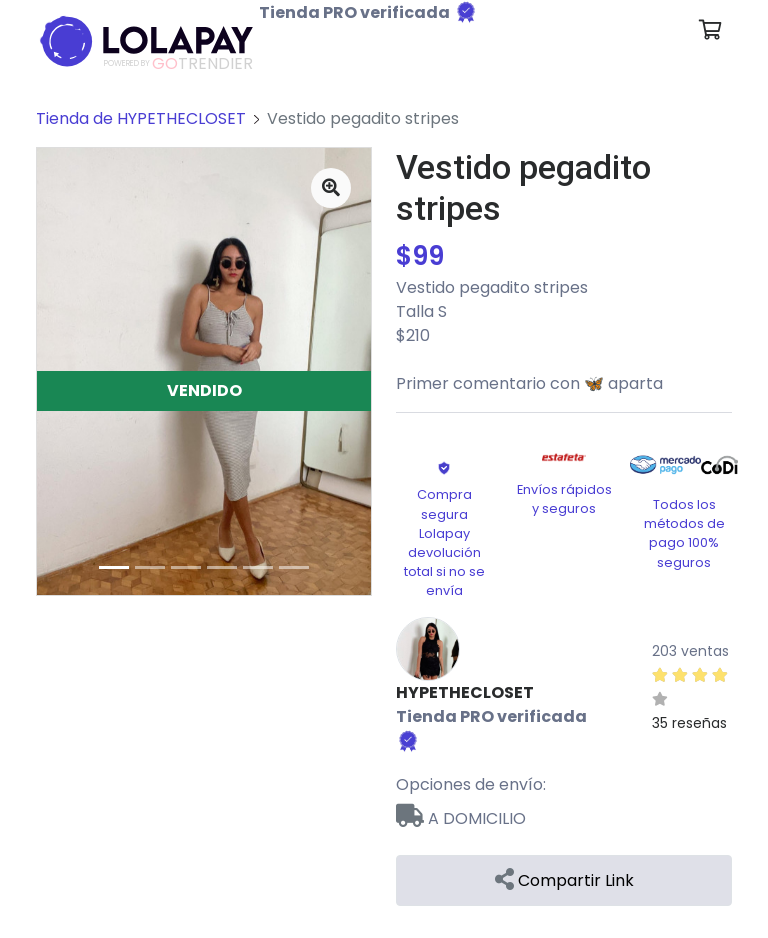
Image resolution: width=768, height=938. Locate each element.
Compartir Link (564, 880)
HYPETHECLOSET (465, 692)
